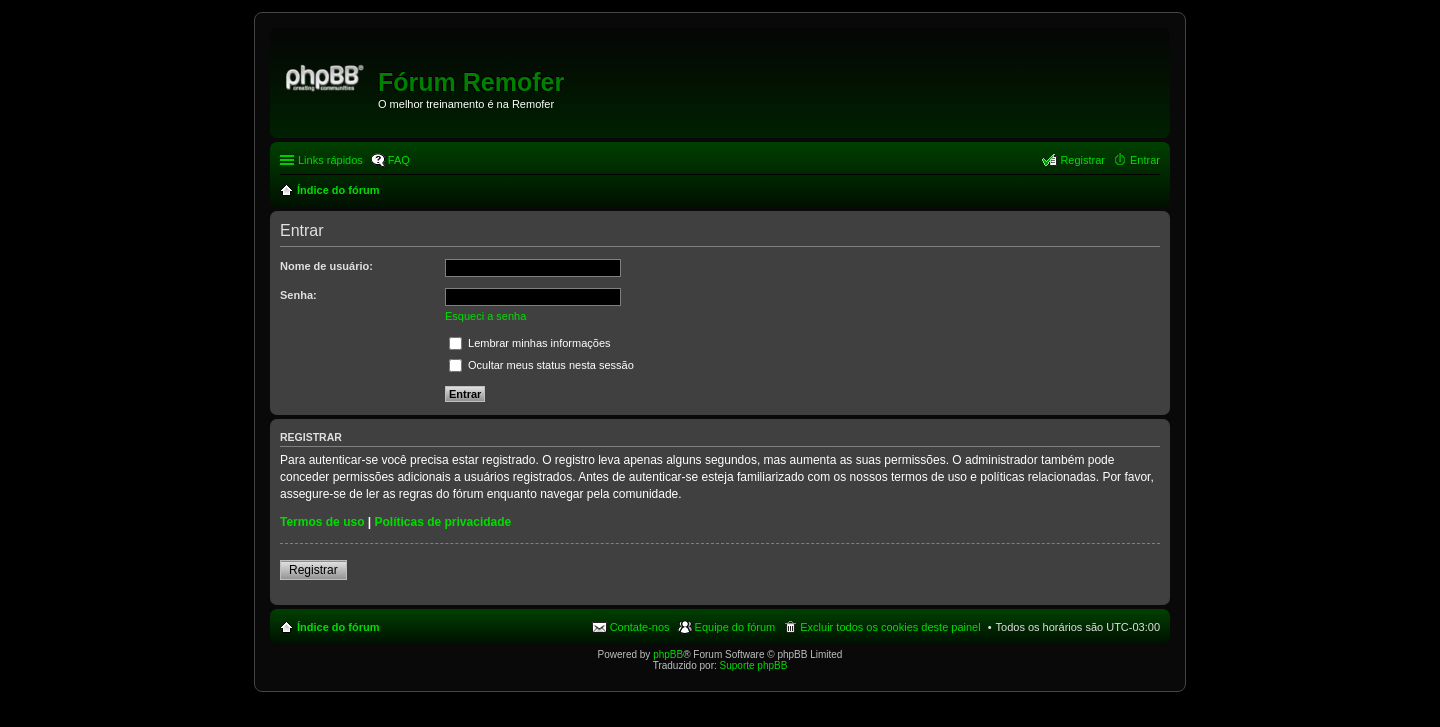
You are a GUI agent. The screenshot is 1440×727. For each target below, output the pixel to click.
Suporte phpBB (754, 665)
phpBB (668, 654)
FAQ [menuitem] (399, 160)
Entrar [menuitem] (1145, 160)
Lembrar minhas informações (530, 343)
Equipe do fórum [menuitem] (735, 627)
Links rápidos (330, 160)
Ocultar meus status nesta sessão (541, 365)
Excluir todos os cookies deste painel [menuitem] (890, 627)
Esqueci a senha (485, 316)
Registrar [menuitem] (1082, 160)
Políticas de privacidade (443, 522)
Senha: (298, 295)
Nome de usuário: (326, 266)
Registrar (313, 570)
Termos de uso (322, 522)
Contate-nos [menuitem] (640, 627)
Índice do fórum (338, 627)
